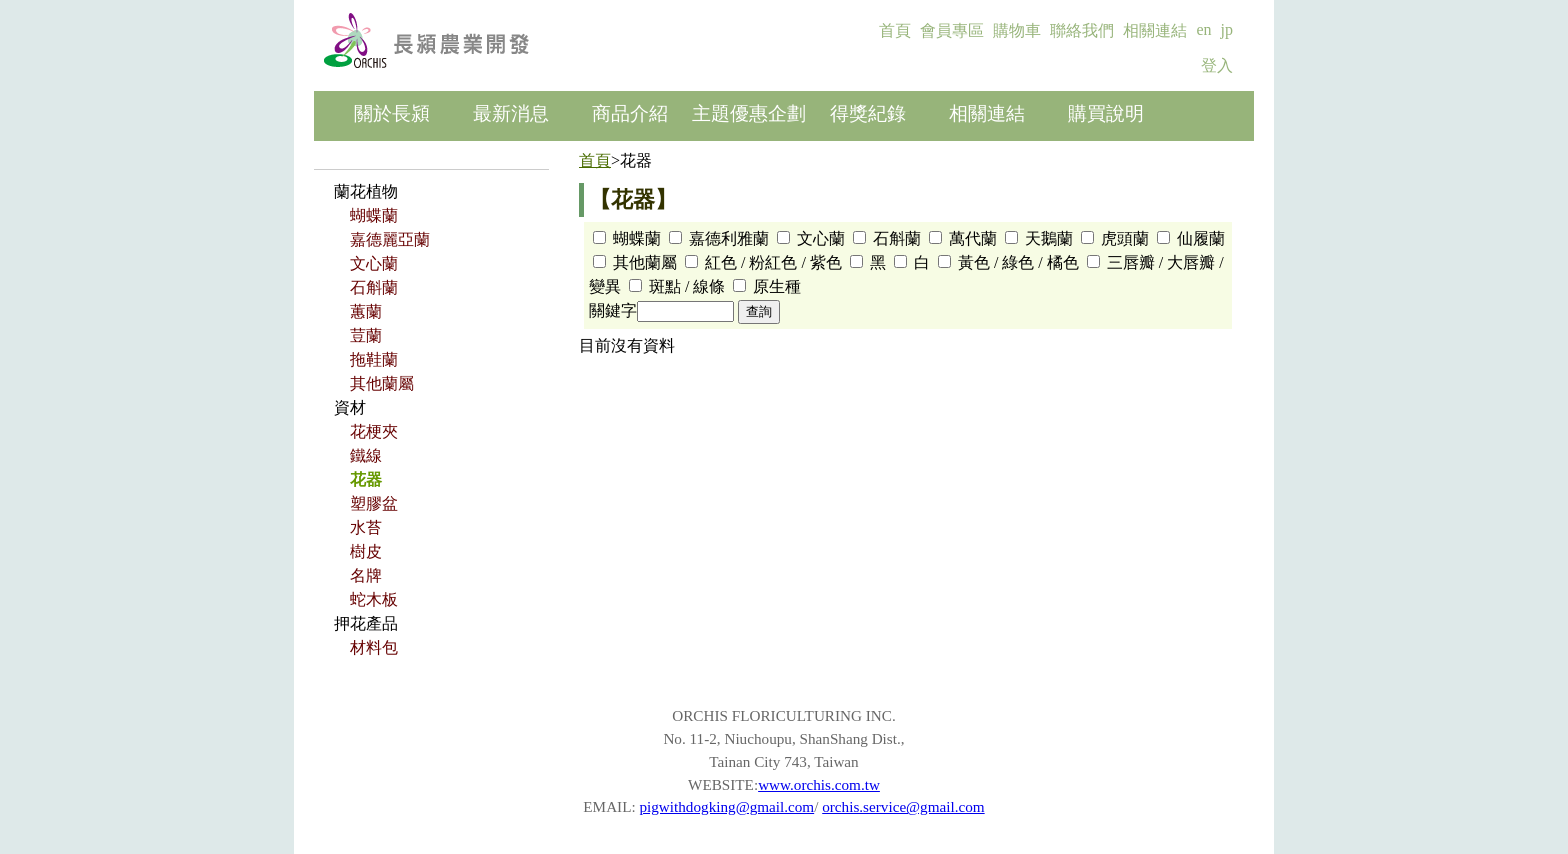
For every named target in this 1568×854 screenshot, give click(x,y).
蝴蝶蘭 (374, 215)
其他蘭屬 (382, 383)
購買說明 (1106, 113)
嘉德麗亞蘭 (390, 239)
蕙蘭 (366, 311)
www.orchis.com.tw (819, 784)
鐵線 (366, 455)
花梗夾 (374, 431)
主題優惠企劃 (749, 113)
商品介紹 (630, 113)
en (1203, 29)
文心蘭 (374, 263)
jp (1227, 29)
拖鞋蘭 (374, 359)
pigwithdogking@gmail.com (726, 806)
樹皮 (366, 551)
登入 (1217, 65)
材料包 (374, 647)
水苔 (366, 527)
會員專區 (952, 30)
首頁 (895, 30)
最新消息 (511, 113)
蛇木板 (374, 599)
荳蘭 (366, 335)
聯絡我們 (1082, 30)
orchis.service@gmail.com (903, 806)
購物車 (1017, 30)
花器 (366, 479)
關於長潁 (392, 113)
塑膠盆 (374, 503)
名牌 (366, 575)
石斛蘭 (374, 287)
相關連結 (1155, 30)
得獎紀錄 (868, 113)
